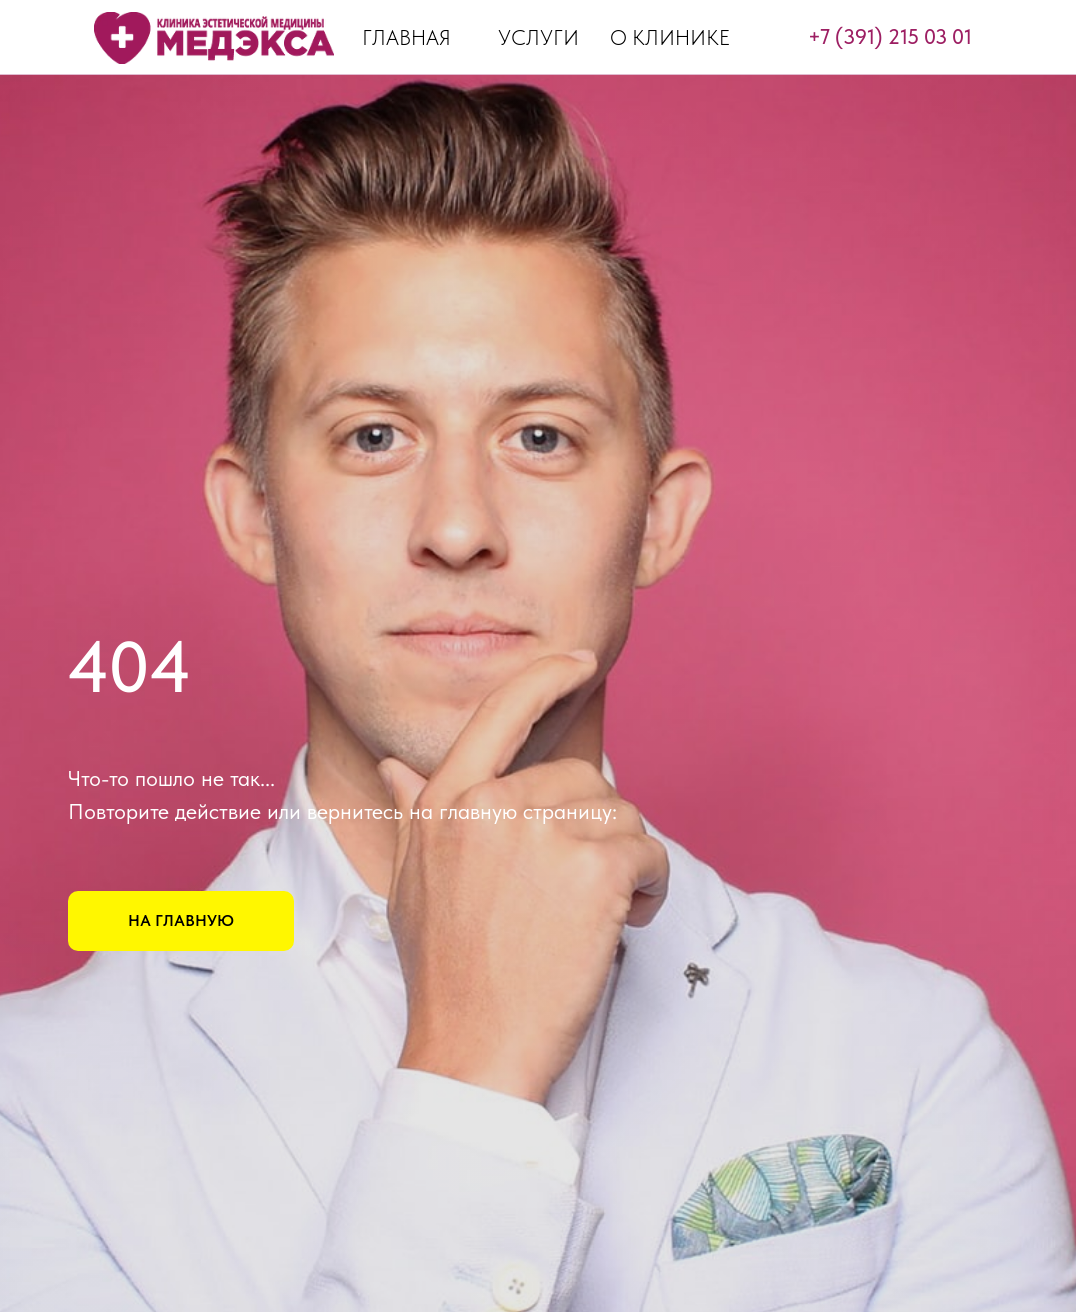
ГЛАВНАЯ (406, 37)
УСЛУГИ (538, 37)
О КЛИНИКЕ (670, 37)
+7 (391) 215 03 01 (890, 36)
